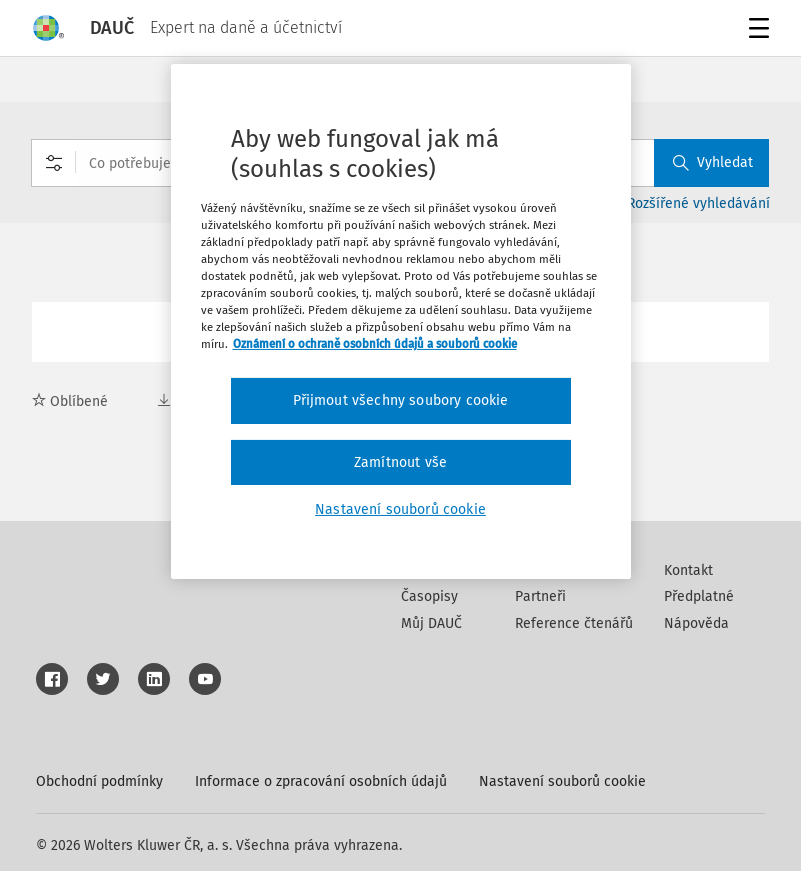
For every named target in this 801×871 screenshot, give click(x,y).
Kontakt (688, 570)
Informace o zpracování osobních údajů (321, 781)
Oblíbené (70, 401)
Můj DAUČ (431, 623)
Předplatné (699, 596)
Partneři (540, 596)
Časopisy (429, 596)
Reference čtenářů (574, 623)
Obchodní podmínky (99, 781)
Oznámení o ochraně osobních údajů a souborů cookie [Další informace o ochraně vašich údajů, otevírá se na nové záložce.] (375, 344)
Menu (755, 30)
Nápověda (696, 623)
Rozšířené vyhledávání (698, 203)
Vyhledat (713, 162)
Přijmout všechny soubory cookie (401, 400)
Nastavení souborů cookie (562, 781)
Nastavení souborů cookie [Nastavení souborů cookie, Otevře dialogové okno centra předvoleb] (400, 509)
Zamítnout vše (400, 462)
